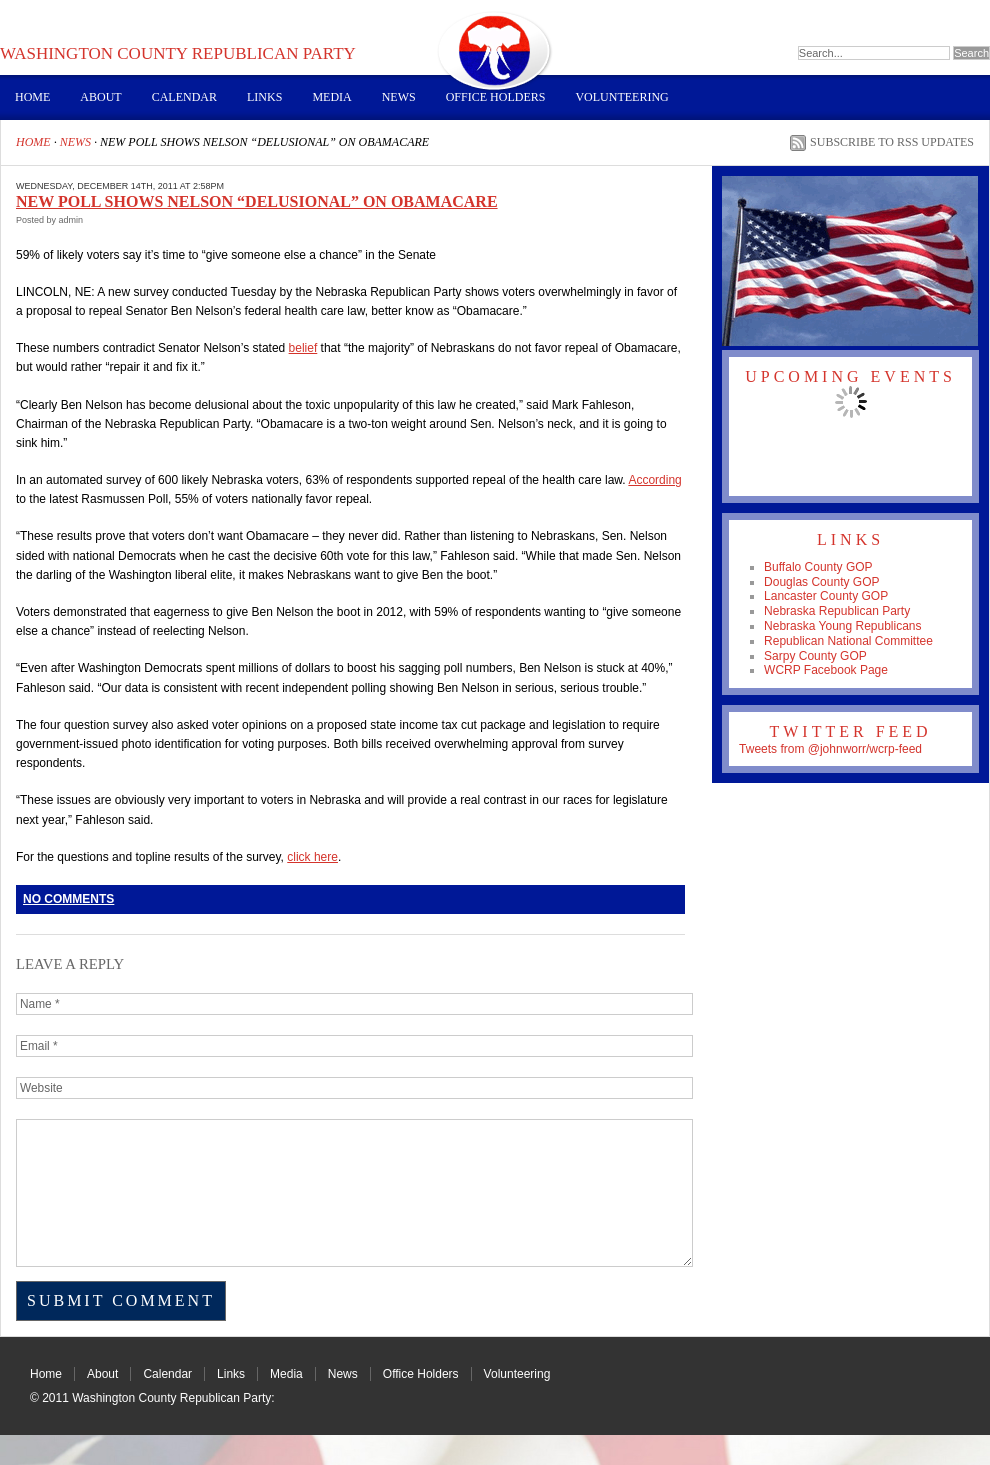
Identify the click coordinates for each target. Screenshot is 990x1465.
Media (331, 97)
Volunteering (621, 97)
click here (312, 857)
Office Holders (496, 97)
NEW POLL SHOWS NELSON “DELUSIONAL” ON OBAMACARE (257, 201)
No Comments (68, 899)
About (100, 97)
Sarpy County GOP (815, 656)
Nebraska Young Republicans (842, 626)
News (399, 97)
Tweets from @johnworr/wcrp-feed (830, 749)
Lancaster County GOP (826, 596)
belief (303, 348)
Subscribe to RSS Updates (892, 142)
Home (32, 97)
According (654, 480)
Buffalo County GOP (818, 567)
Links (264, 97)
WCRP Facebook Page (826, 670)
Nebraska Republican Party (837, 611)
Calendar (184, 97)
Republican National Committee (848, 641)
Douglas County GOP (821, 582)
